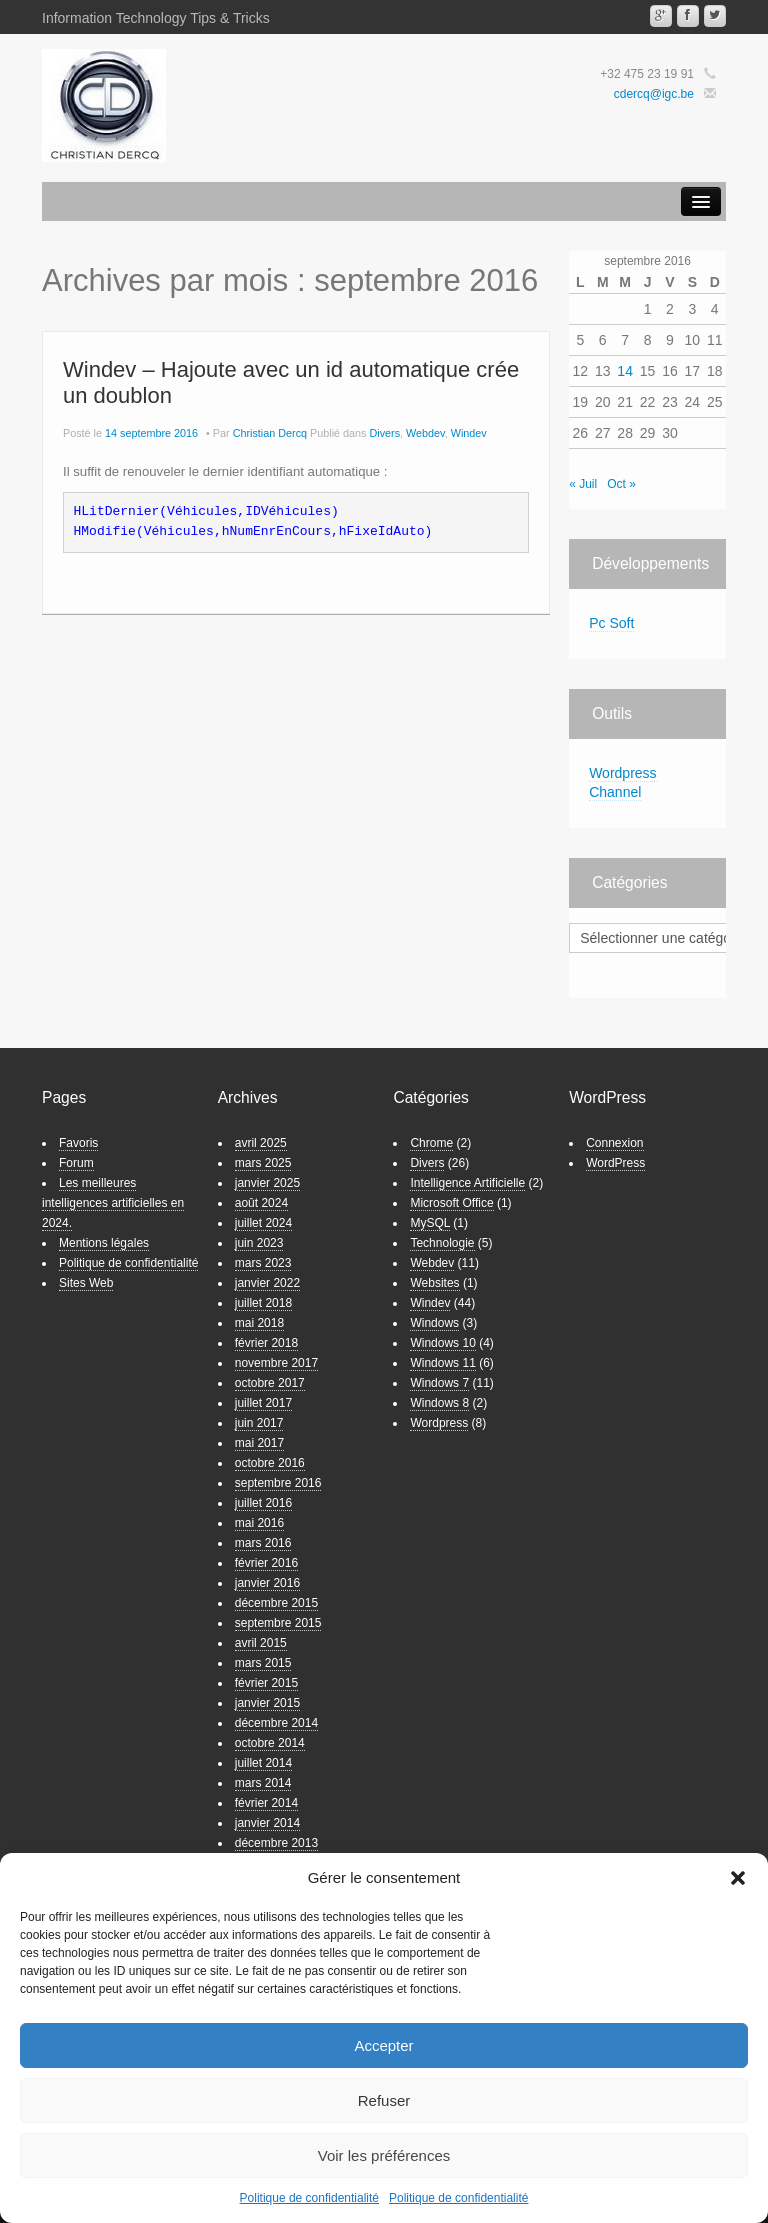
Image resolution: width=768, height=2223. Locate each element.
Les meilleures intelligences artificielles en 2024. (113, 1203)
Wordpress (439, 1423)
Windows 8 (439, 1403)
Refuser (384, 2100)
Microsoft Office (451, 1203)
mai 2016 (259, 1523)
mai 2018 (259, 1323)
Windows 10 (442, 1343)
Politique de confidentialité (309, 2198)
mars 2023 (263, 1263)
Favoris (78, 1143)
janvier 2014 (267, 1823)
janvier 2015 (267, 1703)
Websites (434, 1283)
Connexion (614, 1143)
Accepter (383, 2045)
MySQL (430, 1223)
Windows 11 (442, 1363)
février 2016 (266, 1563)
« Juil (583, 484)
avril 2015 (261, 1643)
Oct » (621, 484)
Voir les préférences (384, 2155)
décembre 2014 (276, 1723)
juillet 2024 (263, 1223)
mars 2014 (263, 1783)
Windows (434, 1323)
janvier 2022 (267, 1283)
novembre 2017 (276, 1363)
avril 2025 (261, 1143)
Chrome (431, 1143)
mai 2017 (259, 1443)
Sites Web (86, 1283)
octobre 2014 (270, 1743)
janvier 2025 (267, 1183)
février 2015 (266, 1683)
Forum (76, 1163)
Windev (469, 433)
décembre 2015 (276, 1603)
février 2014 (266, 1803)
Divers (385, 433)
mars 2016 (263, 1543)
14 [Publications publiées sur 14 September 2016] (625, 371)
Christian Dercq (270, 433)
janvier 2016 (267, 1583)
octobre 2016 (270, 1463)
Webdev (425, 433)
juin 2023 (259, 1243)
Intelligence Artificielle (467, 1183)
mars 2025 (263, 1163)
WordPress (615, 1163)
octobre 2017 (270, 1383)
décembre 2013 (276, 1843)
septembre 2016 (278, 1483)
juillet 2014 (263, 1763)
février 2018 (266, 1343)
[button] (738, 1878)
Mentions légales (104, 1243)
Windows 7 (439, 1383)
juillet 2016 (263, 1503)
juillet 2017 (263, 1403)
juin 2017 (259, 1423)
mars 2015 (263, 1663)
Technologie (442, 1243)
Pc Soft (611, 623)
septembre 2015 (278, 1623)
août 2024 (261, 1203)
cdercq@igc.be (654, 94)
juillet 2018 (263, 1303)
